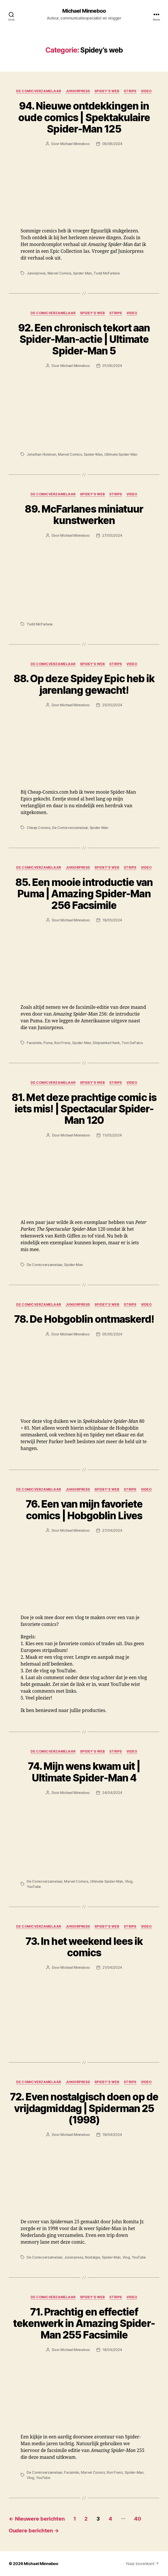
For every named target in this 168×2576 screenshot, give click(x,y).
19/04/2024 (112, 2134)
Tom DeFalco (132, 1043)
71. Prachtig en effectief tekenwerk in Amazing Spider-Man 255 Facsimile (84, 2323)
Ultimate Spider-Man (120, 454)
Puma (48, 1043)
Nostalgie (92, 2257)
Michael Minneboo (84, 11)
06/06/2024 (112, 144)
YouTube (34, 1886)
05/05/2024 (112, 1334)
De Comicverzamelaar (38, 91)
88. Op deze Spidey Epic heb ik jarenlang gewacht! (84, 684)
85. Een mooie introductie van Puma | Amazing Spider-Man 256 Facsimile (84, 893)
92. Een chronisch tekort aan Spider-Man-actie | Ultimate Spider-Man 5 (84, 339)
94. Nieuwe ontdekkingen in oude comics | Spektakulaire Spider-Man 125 (84, 117)
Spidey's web (106, 91)
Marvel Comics (59, 273)
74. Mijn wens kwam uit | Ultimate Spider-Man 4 (84, 1772)
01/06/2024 (112, 365)
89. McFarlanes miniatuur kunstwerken (84, 514)
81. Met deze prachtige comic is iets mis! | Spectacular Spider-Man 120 (84, 1108)
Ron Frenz (62, 1043)
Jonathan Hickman (41, 454)
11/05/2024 (112, 1135)
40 (137, 2519)
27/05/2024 (112, 535)
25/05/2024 (112, 705)
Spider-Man (82, 273)
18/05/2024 (112, 920)
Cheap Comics (38, 827)
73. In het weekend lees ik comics (84, 1947)
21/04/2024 (112, 1967)
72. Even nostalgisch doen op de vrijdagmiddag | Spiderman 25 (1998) (84, 2108)
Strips (130, 91)
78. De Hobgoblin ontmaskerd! (84, 1319)
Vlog (128, 1881)
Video (146, 91)
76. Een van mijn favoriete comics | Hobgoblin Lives (84, 1509)
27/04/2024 (112, 1530)
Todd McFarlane (107, 273)
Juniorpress (78, 91)
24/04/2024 (112, 1792)
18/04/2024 (112, 2350)
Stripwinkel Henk (106, 1043)
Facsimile (34, 1043)
